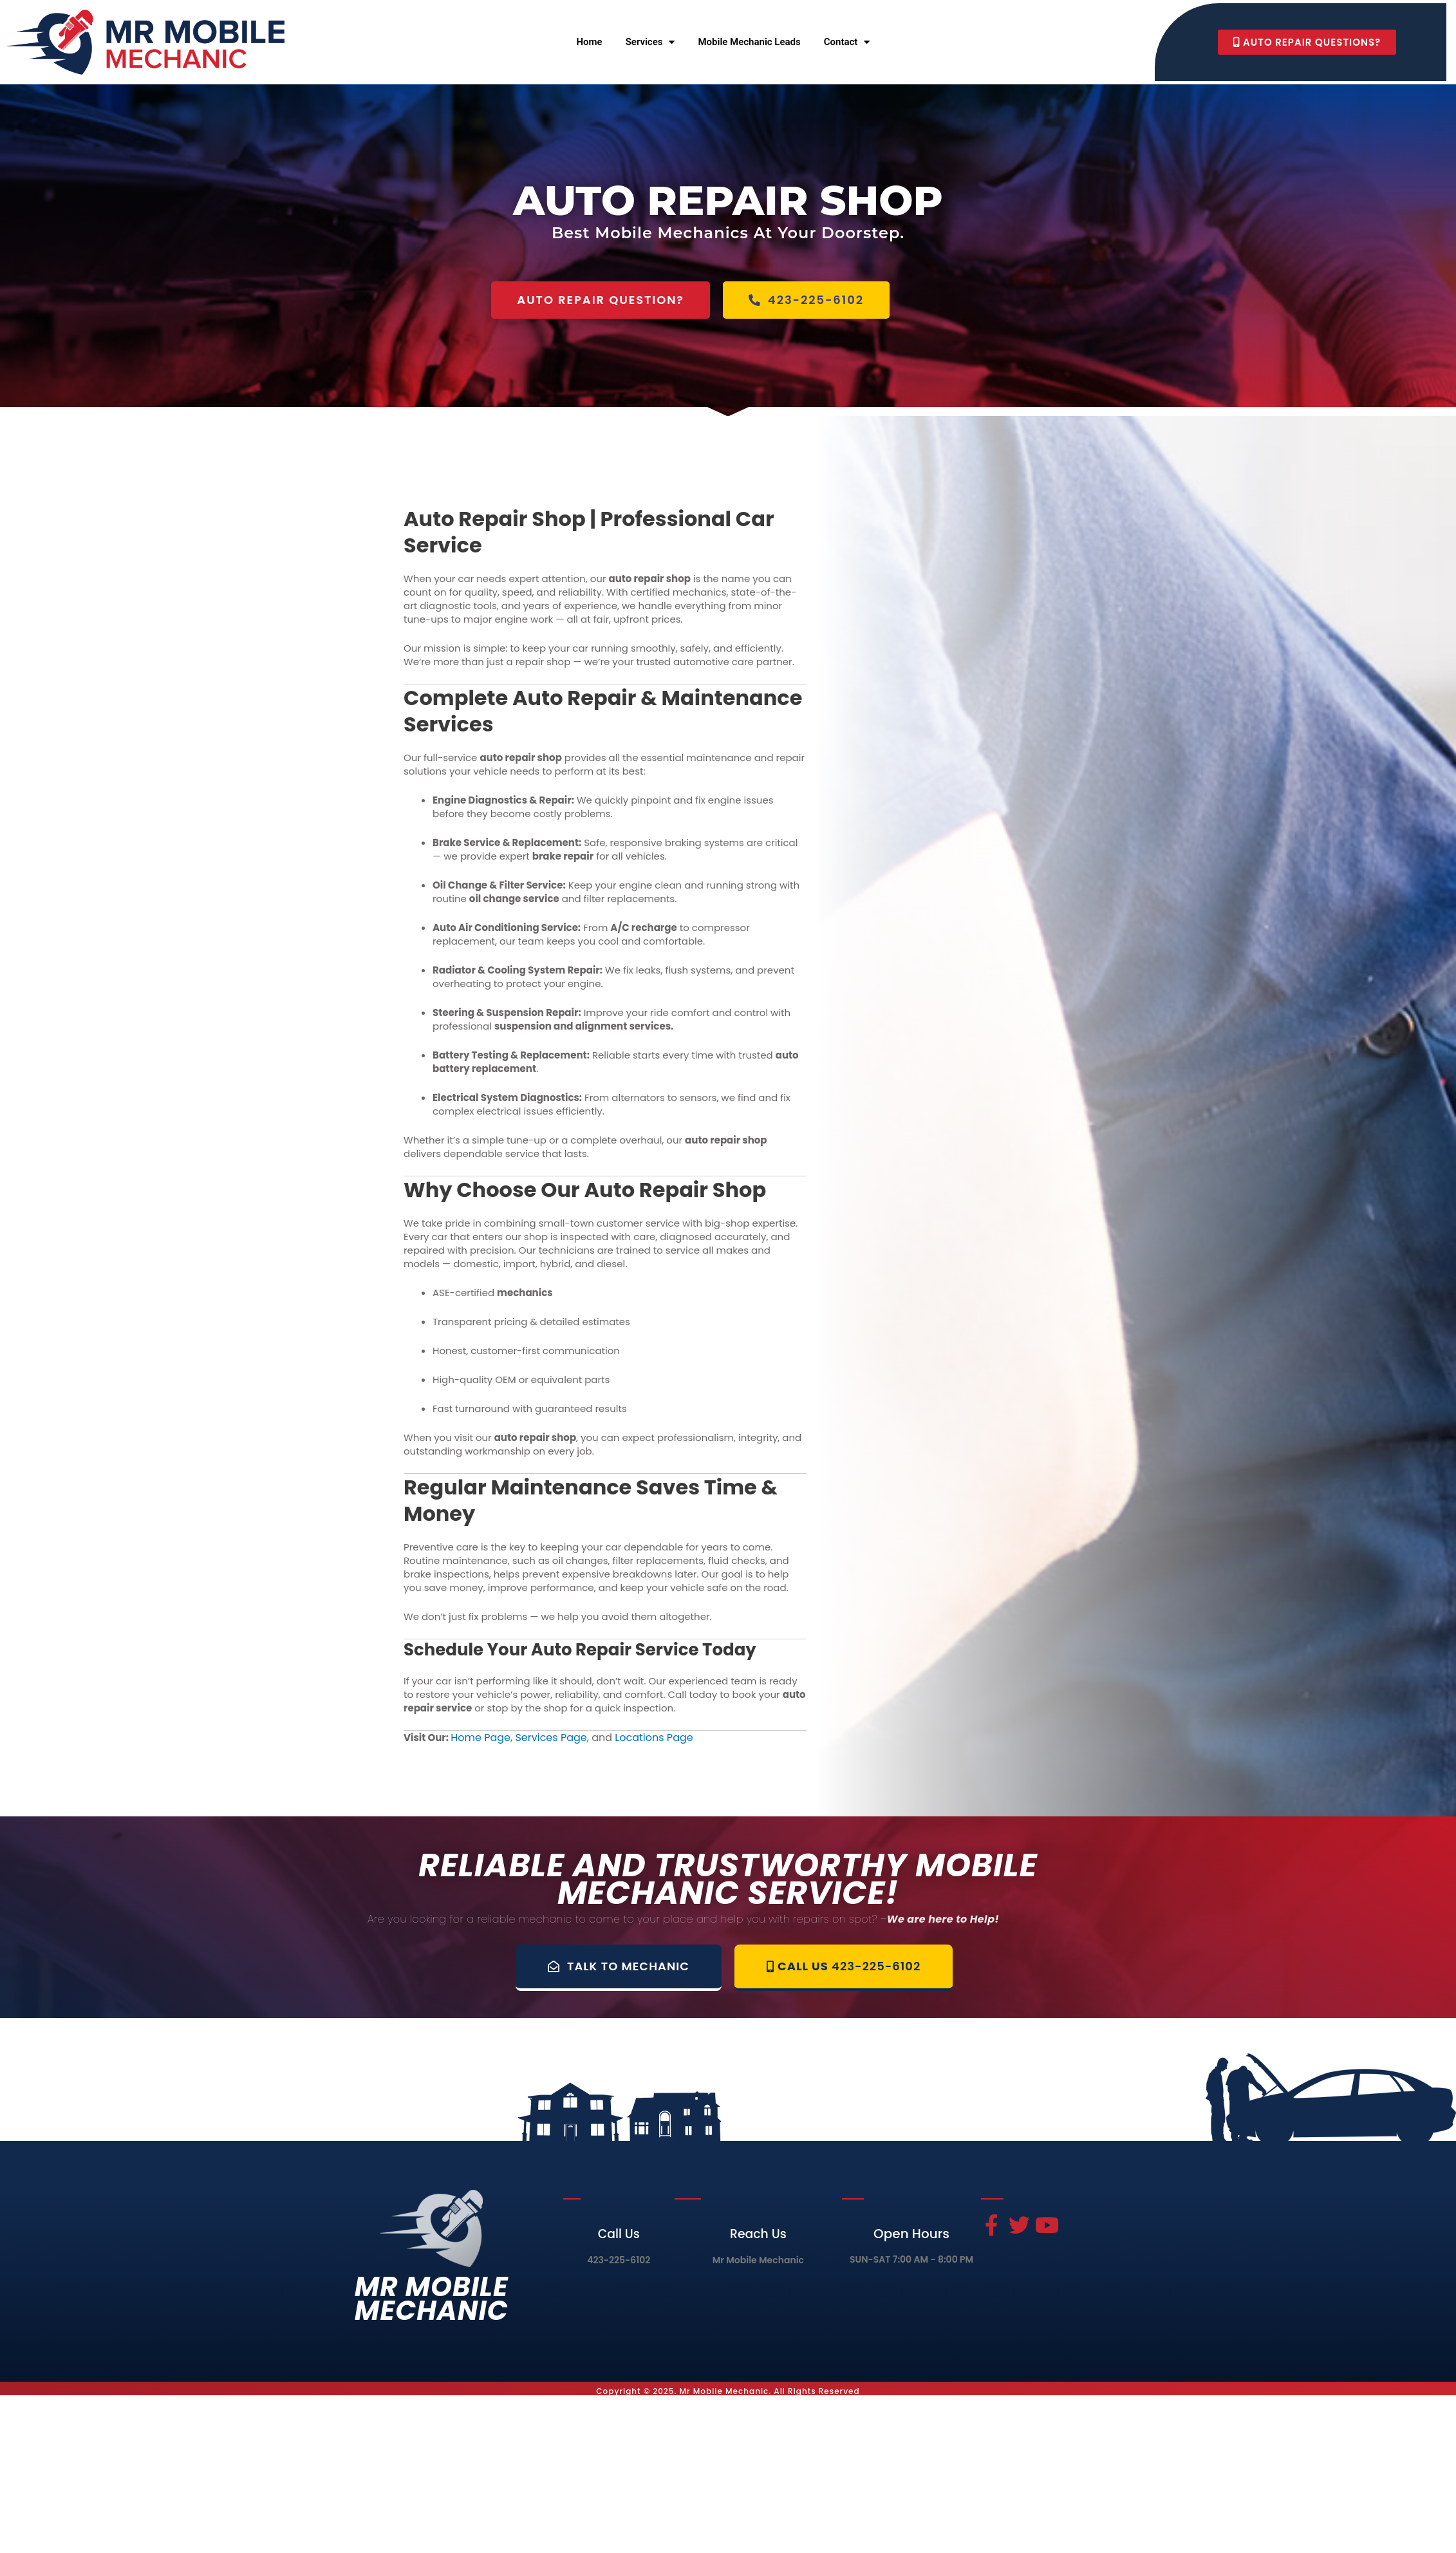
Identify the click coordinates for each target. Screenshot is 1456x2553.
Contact (847, 42)
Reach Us (758, 2234)
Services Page (550, 1737)
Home (589, 42)
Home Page (480, 1737)
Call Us (619, 2234)
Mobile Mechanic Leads (749, 42)
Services (650, 42)
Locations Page (654, 1737)
